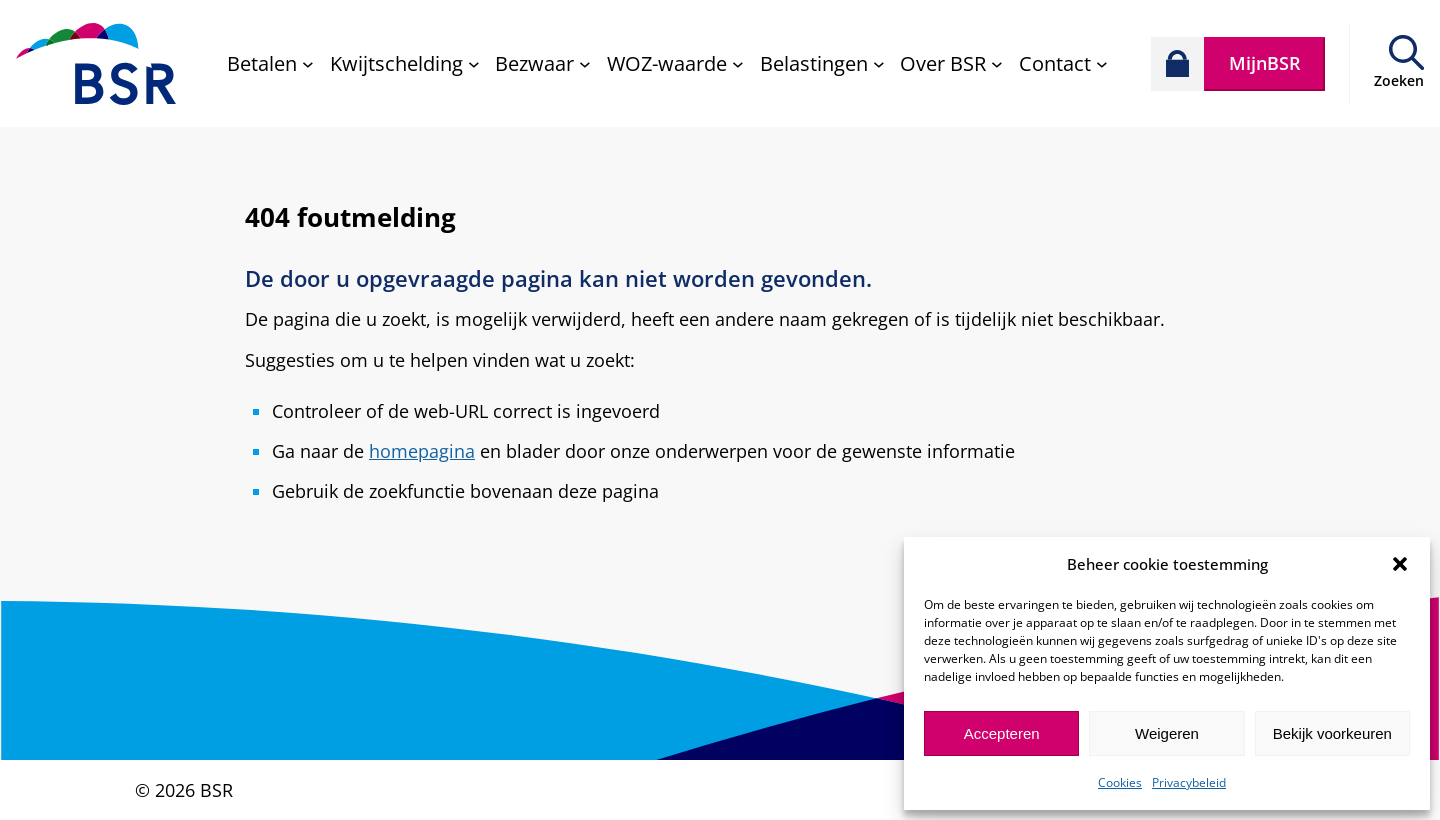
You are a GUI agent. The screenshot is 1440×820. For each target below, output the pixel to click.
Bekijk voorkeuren (1332, 733)
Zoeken (1399, 80)
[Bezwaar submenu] (543, 63)
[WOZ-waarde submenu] (675, 63)
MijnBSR (1265, 63)
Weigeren (1167, 733)
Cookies (1120, 782)
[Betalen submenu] (270, 63)
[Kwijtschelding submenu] (405, 63)
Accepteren (1002, 733)
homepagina (422, 451)
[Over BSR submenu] (951, 63)
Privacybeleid (1189, 782)
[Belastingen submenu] (822, 63)
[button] (1400, 564)
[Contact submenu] (1063, 63)
